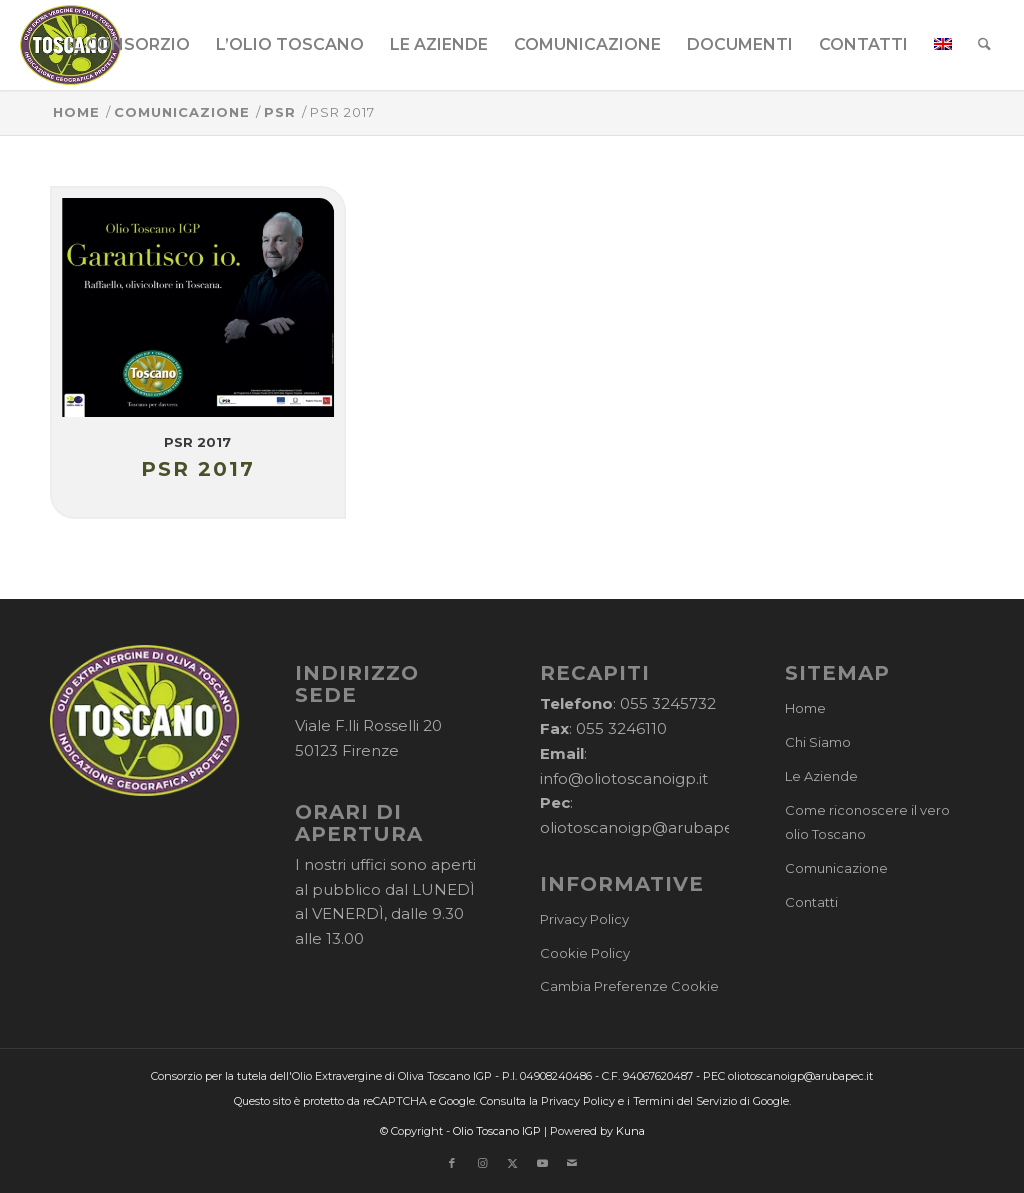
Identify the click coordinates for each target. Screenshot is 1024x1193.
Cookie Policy (585, 953)
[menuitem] (128, 45)
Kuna (630, 1131)
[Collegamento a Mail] (572, 1163)
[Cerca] (984, 45)
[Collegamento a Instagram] (482, 1163)
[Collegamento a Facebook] (452, 1163)
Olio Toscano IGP (497, 1131)
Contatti (811, 902)
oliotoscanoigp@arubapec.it (647, 827)
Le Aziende (821, 776)
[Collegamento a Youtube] (542, 1163)
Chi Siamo (818, 742)
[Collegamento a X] (512, 1163)
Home (805, 708)
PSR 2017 (197, 442)
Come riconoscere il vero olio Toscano (867, 822)
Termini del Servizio (685, 1101)
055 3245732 (668, 703)
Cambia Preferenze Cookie (629, 986)
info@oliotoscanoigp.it (624, 778)
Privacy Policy (584, 919)
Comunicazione (836, 868)
